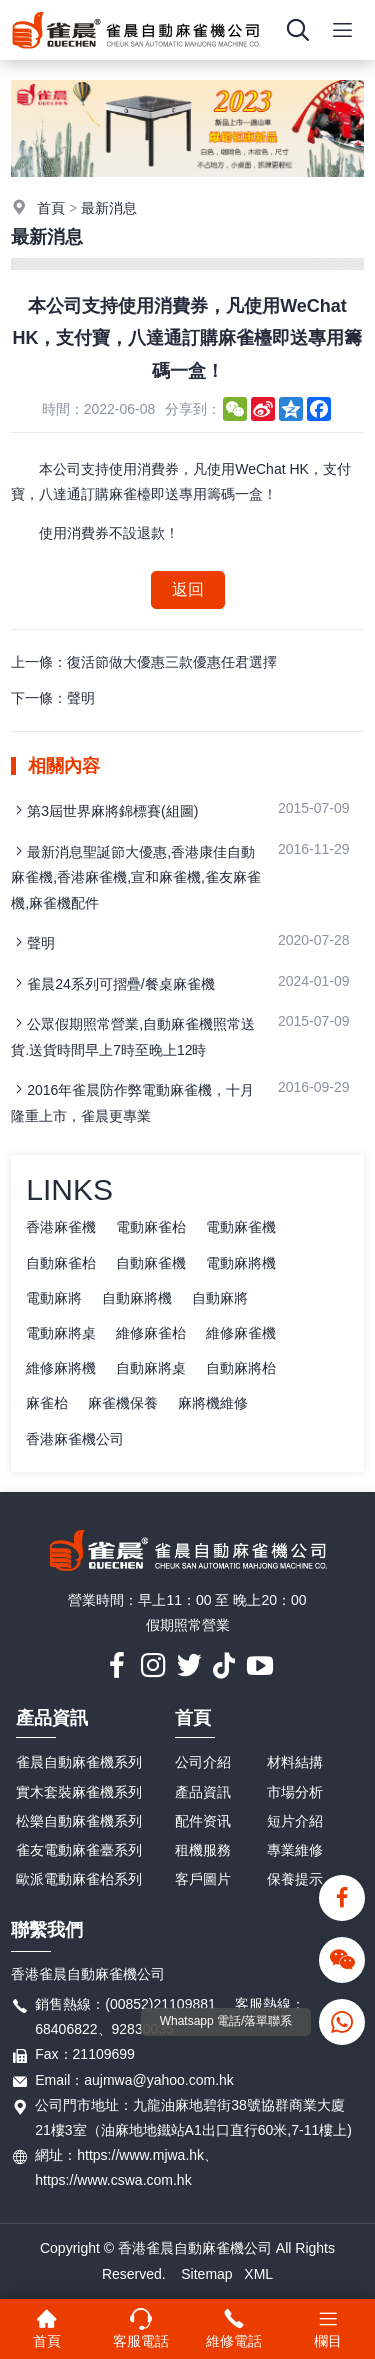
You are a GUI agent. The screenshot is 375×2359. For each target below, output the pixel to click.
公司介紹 (203, 1762)
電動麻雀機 (241, 1227)
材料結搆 (295, 1762)
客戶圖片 (203, 1879)
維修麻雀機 (241, 1333)
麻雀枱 (47, 1403)
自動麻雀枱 (61, 1263)
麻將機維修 (213, 1403)
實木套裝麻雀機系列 (79, 1792)
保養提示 (295, 1879)
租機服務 (203, 1850)
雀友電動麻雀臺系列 (79, 1850)
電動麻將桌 (61, 1333)
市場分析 (295, 1792)
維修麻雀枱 (151, 1333)
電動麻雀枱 (151, 1227)
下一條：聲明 (53, 698)
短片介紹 (295, 1821)
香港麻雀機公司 (75, 1439)
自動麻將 (220, 1298)
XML (258, 2274)
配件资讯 (203, 1821)
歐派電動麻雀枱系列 (79, 1879)
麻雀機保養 (123, 1403)
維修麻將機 (61, 1368)
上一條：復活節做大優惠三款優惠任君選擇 (144, 662)
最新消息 (109, 208)
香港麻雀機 (61, 1227)
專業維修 (295, 1850)
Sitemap (206, 2274)
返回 (188, 589)
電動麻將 (54, 1298)
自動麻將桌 (151, 1368)
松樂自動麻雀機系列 (79, 1821)
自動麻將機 (137, 1298)
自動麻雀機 (151, 1263)
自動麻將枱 (241, 1368)
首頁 (51, 208)
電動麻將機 (241, 1263)
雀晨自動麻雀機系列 (79, 1762)
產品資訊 (52, 1718)
